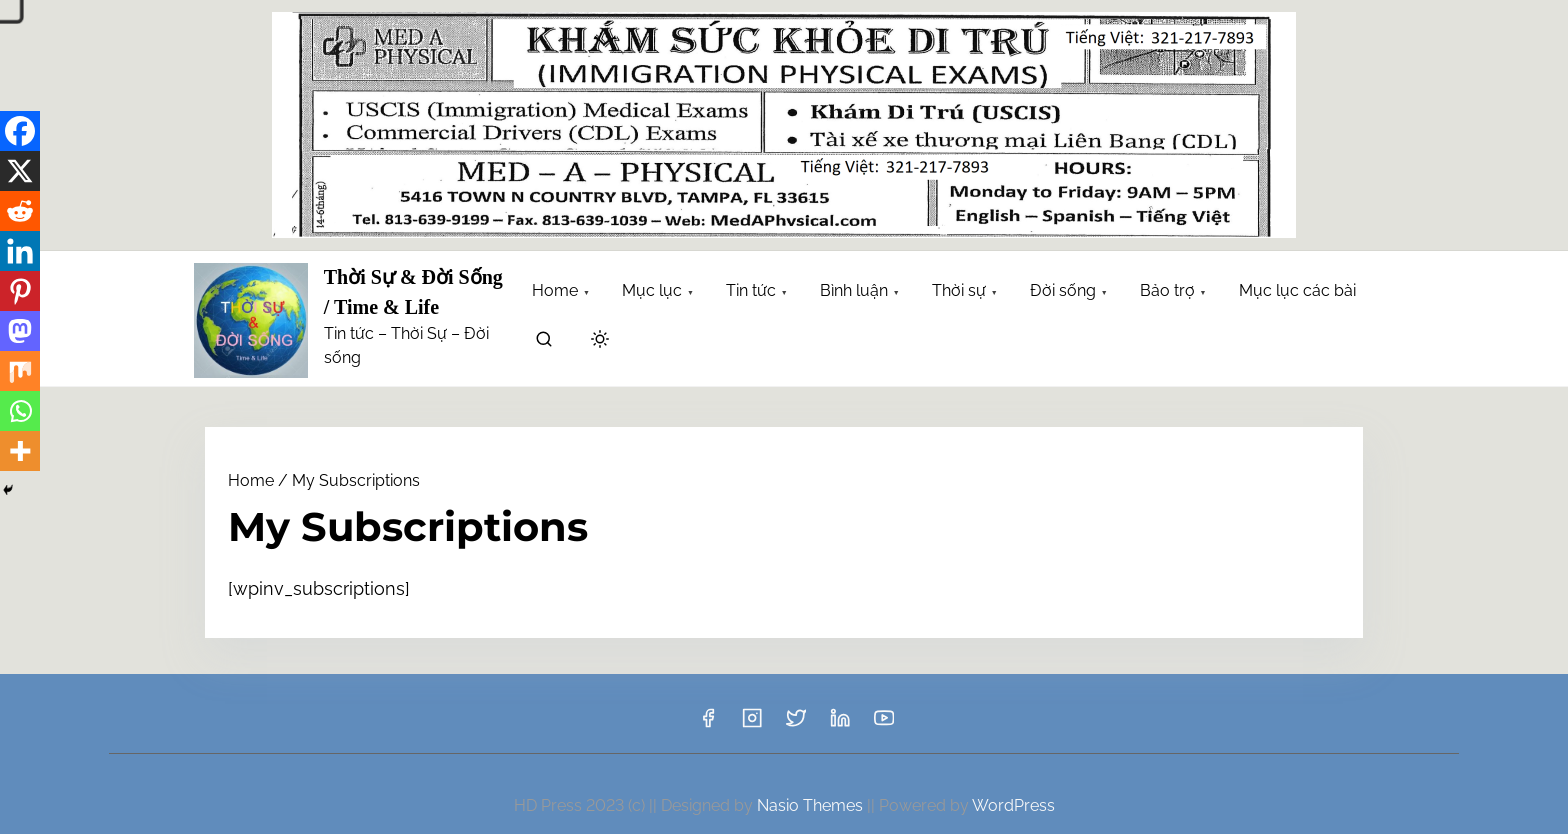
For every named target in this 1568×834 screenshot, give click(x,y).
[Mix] (20, 371)
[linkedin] (840, 724)
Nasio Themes (812, 805)
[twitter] (796, 724)
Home (251, 480)
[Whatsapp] (20, 411)
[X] (20, 171)
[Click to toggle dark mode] (600, 340)
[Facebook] (20, 131)
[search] (544, 342)
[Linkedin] (20, 251)
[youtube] (884, 724)
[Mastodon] (20, 331)
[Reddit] (20, 211)
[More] (20, 451)
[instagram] (752, 724)
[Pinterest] (20, 291)
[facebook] (708, 724)
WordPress (1013, 805)
